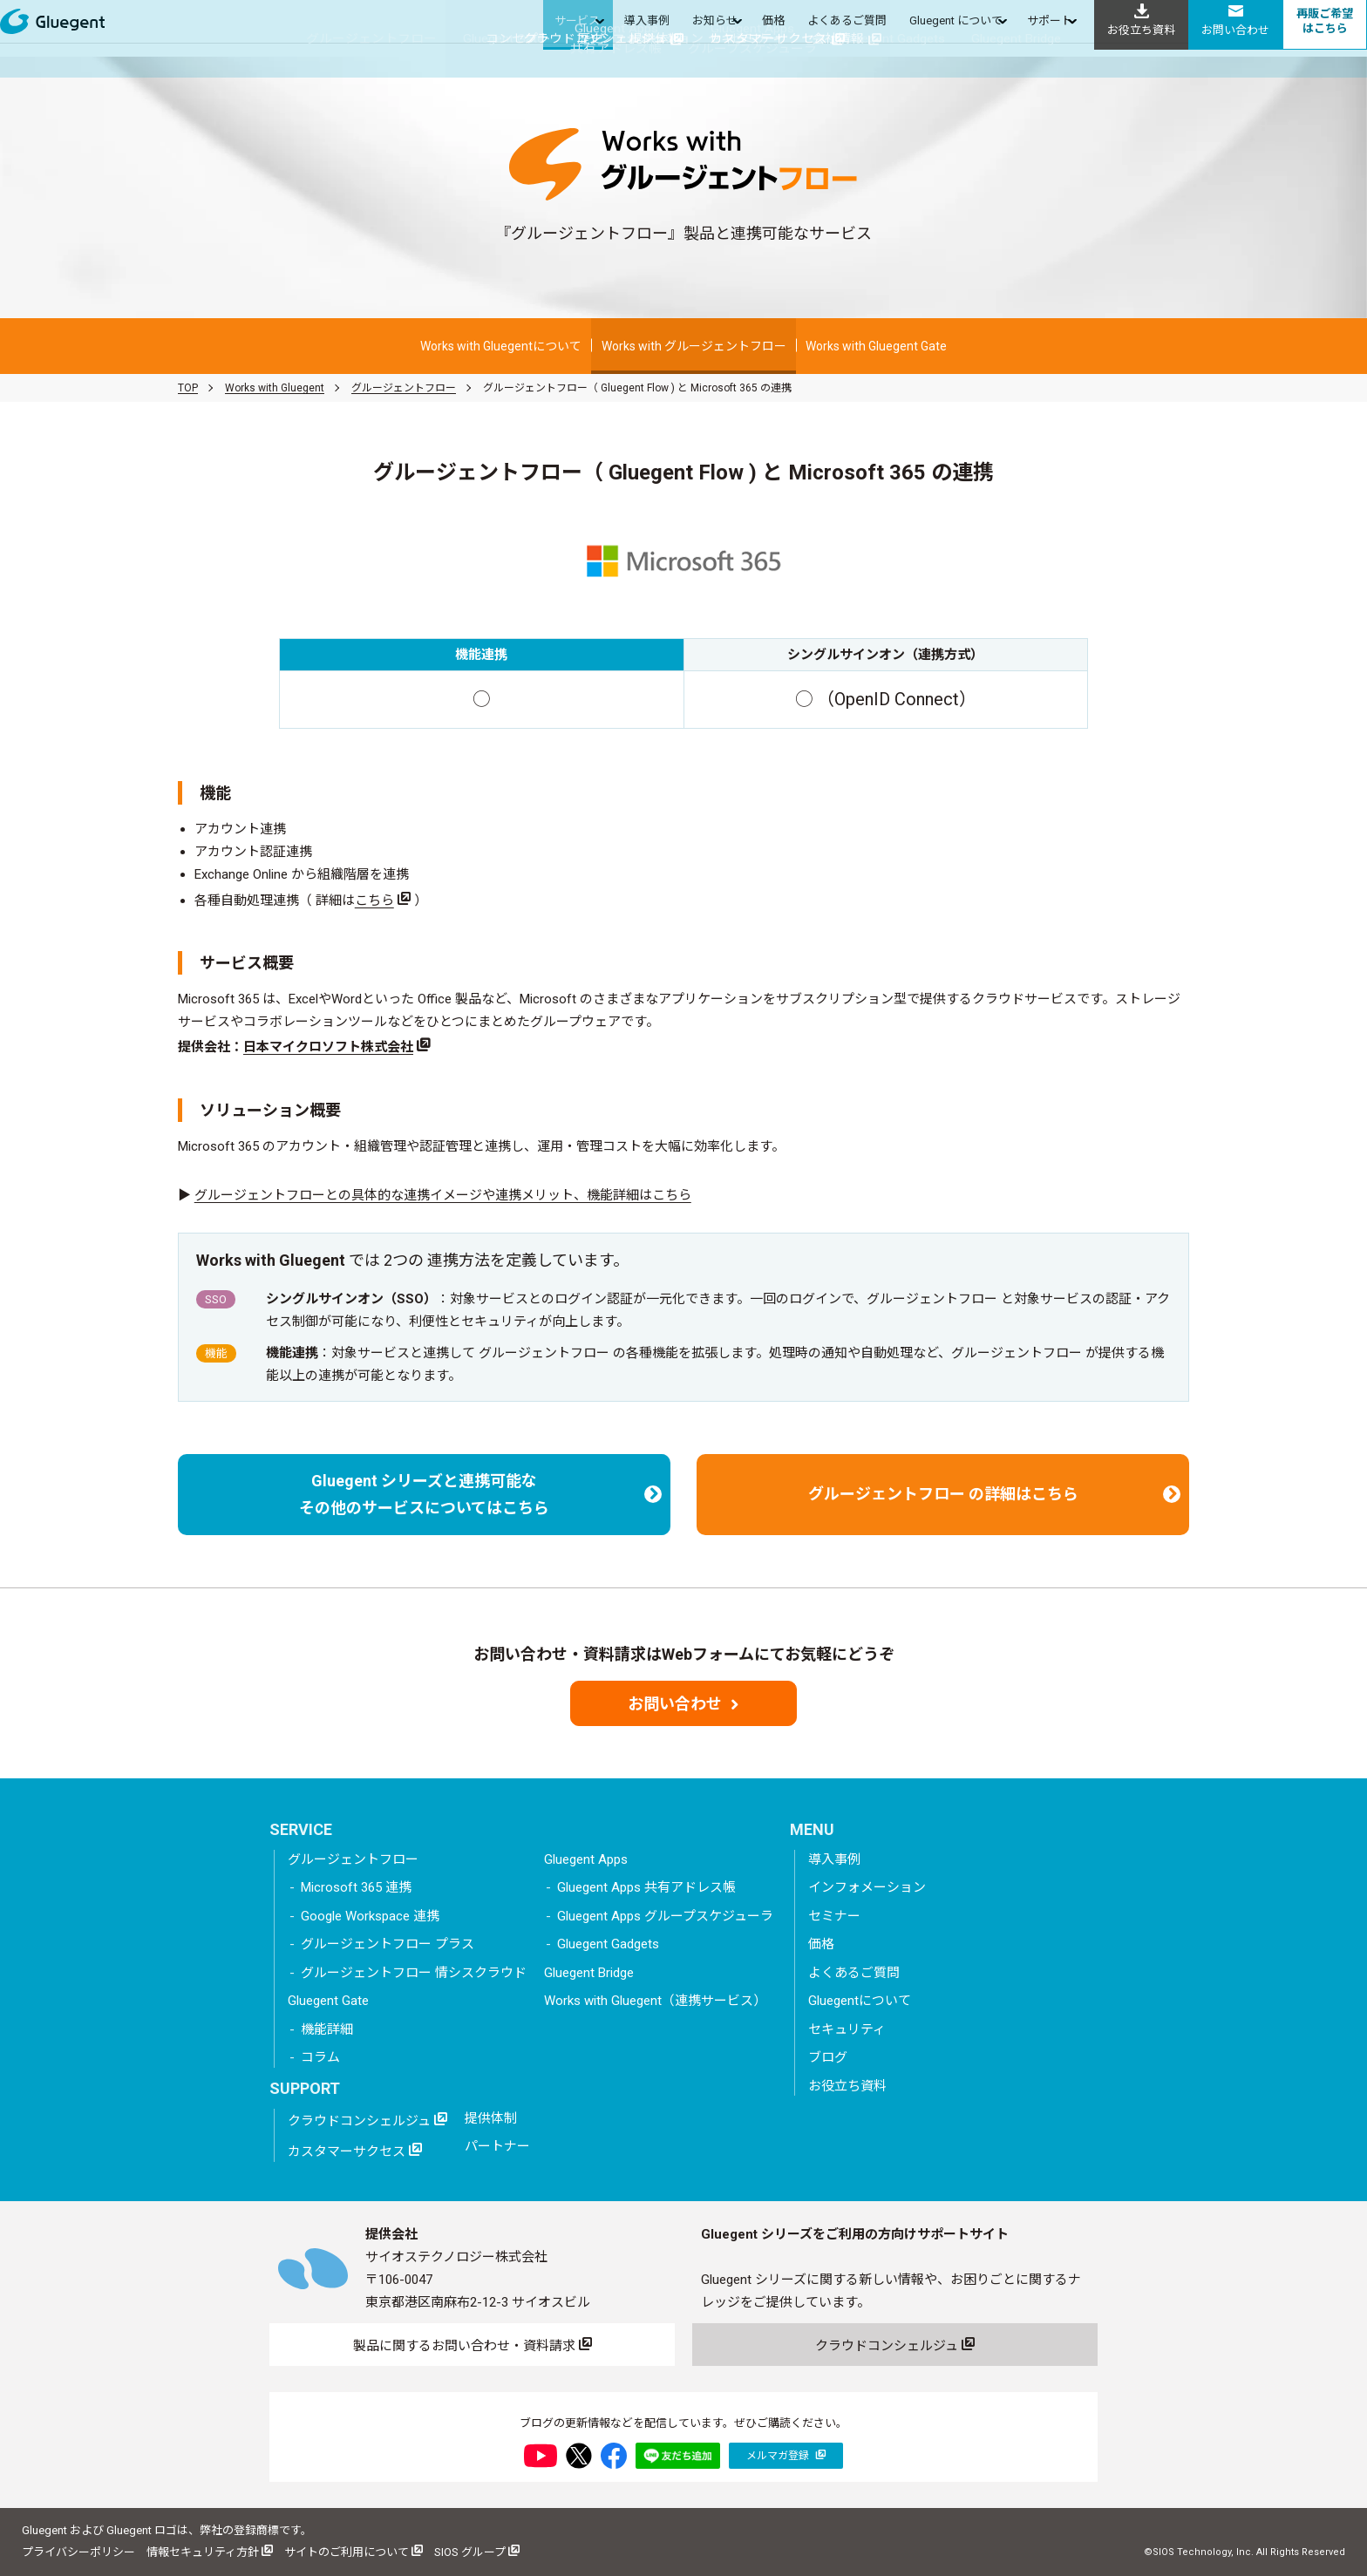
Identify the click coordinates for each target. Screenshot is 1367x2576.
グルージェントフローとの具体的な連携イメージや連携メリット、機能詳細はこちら (442, 1195)
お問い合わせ (683, 1704)
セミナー (834, 1916)
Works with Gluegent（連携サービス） (655, 2000)
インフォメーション (867, 1887)
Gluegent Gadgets (608, 1944)
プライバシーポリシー (78, 2552)
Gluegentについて (859, 2000)
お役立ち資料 (847, 2086)
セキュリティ (847, 2029)
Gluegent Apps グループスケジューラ (665, 1916)
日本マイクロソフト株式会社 (328, 1047)
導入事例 (834, 1859)
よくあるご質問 (854, 1973)
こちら (374, 900)
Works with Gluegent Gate (876, 346)
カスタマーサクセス (355, 2150)
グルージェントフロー (403, 388)
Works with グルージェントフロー (694, 346)
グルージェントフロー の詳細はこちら (994, 1494)
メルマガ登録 (786, 2455)
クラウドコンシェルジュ (367, 2120)
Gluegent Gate (328, 2000)
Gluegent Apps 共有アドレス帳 (646, 1887)
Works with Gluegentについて (500, 346)
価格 (821, 1944)
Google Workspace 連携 (370, 1916)
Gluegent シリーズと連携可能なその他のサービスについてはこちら (480, 1495)
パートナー (497, 2146)
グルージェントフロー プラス (387, 1944)
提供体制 (491, 2118)
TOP (188, 388)
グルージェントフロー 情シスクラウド (414, 1973)
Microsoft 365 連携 (356, 1887)
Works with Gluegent (274, 388)
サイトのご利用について (353, 2551)
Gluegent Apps (586, 1859)
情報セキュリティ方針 (209, 2551)
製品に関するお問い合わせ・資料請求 (472, 2345)
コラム (320, 2057)
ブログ (827, 2057)
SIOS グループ (477, 2551)
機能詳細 (327, 2029)
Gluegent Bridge (589, 1973)
